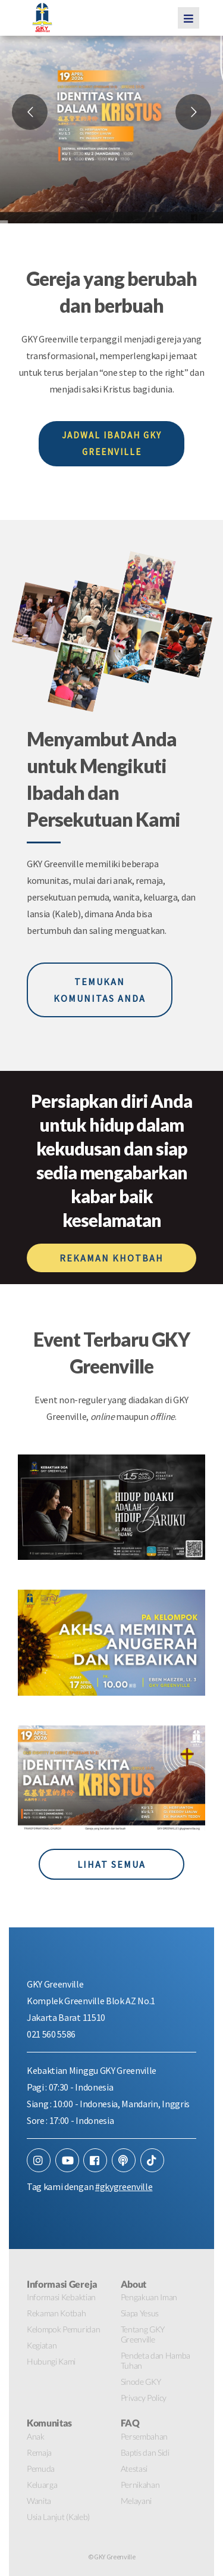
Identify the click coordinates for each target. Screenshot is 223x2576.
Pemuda (41, 2468)
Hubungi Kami (51, 2361)
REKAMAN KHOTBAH (111, 1258)
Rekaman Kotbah (56, 2313)
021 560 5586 (51, 2034)
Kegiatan (41, 2345)
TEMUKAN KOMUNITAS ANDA (100, 990)
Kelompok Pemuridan (63, 2329)
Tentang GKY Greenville (143, 2334)
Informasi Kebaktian (61, 2297)
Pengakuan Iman (149, 2297)
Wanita (39, 2501)
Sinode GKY (141, 2381)
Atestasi (134, 2468)
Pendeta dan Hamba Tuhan (156, 2360)
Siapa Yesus (140, 2313)
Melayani (136, 2501)
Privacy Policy (144, 2398)
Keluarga (42, 2485)
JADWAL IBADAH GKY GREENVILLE (112, 443)
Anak (36, 2436)
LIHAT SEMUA (111, 1864)
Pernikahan (140, 2485)
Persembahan (144, 2436)
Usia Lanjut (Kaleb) (58, 2517)
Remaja (39, 2452)
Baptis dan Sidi (145, 2452)
